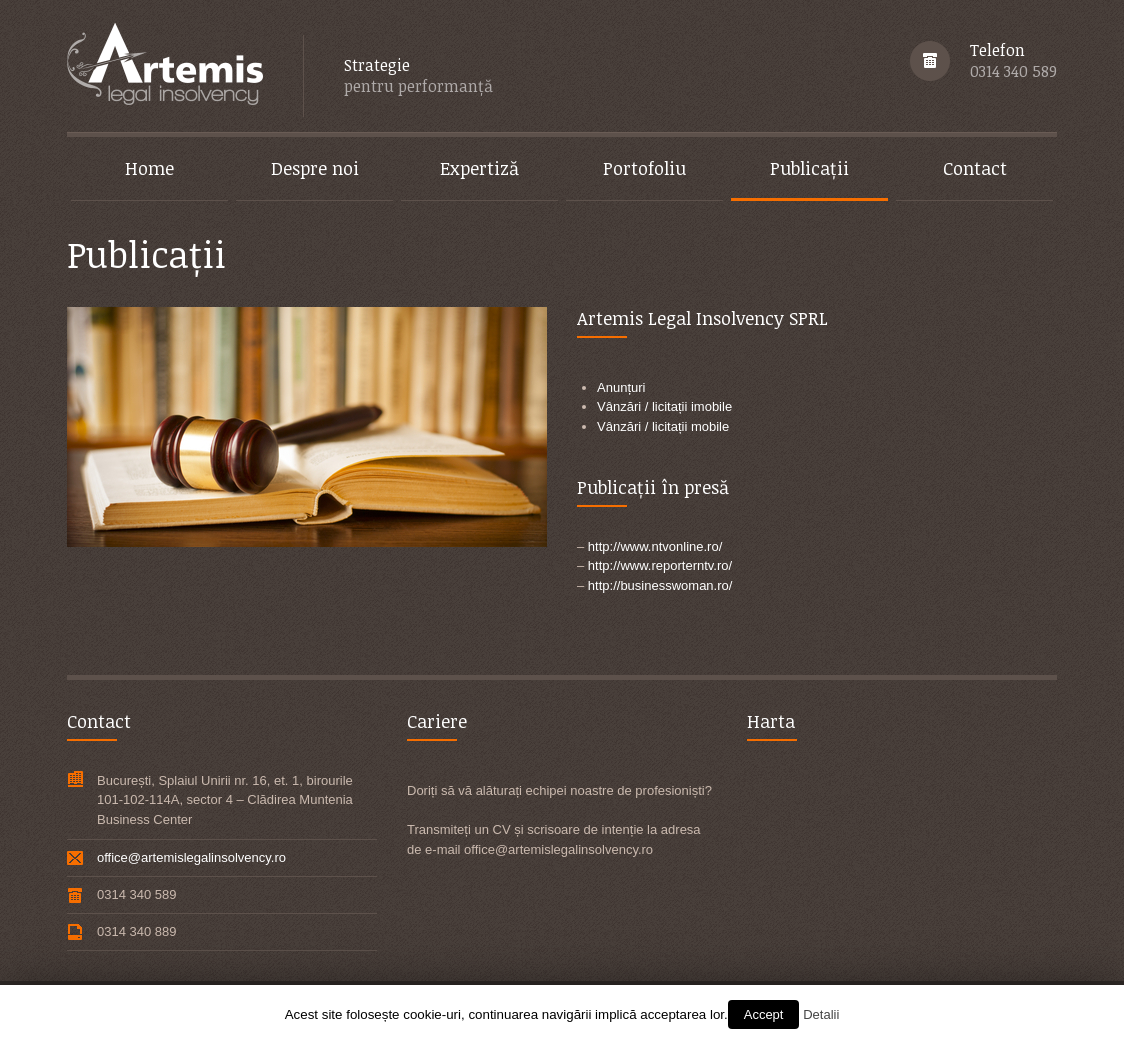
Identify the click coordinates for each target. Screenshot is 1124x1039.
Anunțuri (621, 387)
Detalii (821, 1014)
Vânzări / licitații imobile (664, 406)
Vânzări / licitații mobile (663, 426)
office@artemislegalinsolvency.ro (191, 857)
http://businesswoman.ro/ (660, 585)
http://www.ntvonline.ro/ (655, 546)
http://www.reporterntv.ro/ (660, 565)
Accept (764, 1014)
